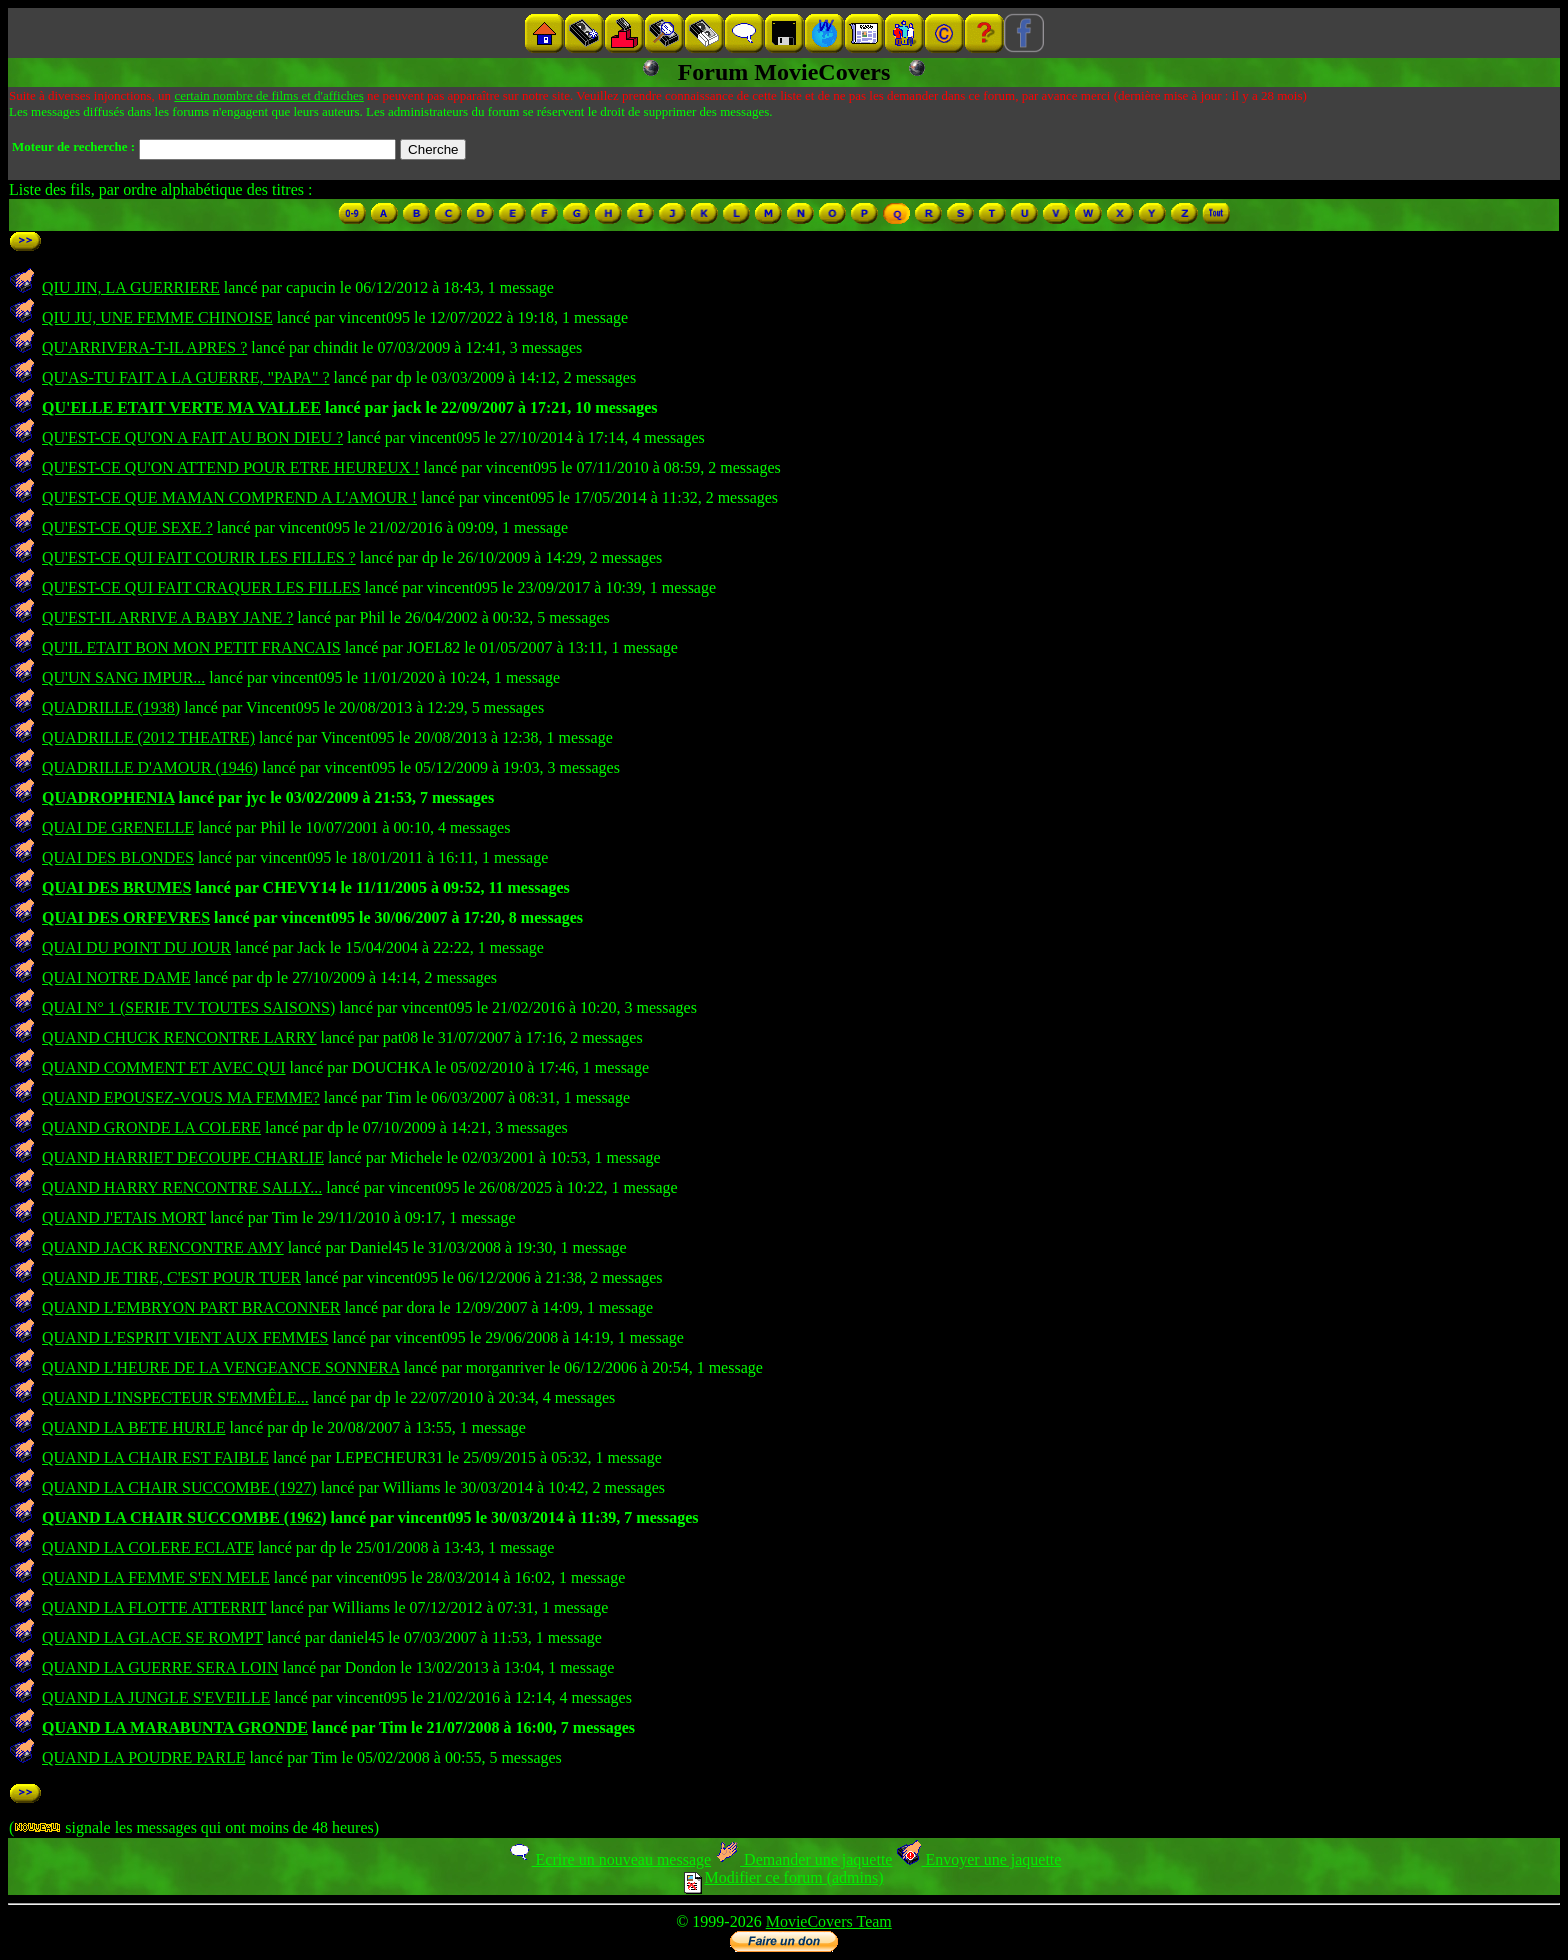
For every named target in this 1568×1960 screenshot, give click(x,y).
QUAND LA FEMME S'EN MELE (156, 1577)
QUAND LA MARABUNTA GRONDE (175, 1727)
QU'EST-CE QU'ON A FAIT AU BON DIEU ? (192, 437)
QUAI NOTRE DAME (116, 977)
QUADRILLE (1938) (111, 707)
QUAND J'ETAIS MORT (124, 1217)
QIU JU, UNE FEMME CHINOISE (157, 317)
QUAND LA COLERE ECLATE (148, 1547)
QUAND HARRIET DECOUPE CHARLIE (183, 1157)
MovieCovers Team (829, 1921)
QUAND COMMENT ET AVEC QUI (164, 1067)
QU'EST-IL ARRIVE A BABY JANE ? (167, 617)
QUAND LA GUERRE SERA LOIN (160, 1667)
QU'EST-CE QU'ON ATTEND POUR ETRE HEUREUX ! (231, 467)
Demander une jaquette (803, 1859)
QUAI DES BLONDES (118, 857)
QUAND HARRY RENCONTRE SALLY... (182, 1187)
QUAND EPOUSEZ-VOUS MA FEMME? (181, 1097)
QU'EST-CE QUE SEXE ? (127, 527)
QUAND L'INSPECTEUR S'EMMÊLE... (175, 1397)
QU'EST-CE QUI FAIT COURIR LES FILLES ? (199, 557)
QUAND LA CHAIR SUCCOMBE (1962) (184, 1517)
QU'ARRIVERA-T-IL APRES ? (144, 347)
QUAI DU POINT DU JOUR (136, 947)
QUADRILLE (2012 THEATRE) (148, 737)
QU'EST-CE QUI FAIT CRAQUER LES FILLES (201, 587)
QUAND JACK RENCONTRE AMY (163, 1247)
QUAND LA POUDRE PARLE (143, 1757)
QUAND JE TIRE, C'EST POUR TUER (171, 1277)
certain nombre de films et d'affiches (268, 95)
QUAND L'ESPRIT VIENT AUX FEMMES (185, 1337)
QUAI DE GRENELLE (118, 827)
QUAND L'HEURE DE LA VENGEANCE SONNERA (221, 1367)
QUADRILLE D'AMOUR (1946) (150, 767)
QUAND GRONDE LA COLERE (151, 1127)
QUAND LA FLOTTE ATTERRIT (154, 1607)
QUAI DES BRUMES (116, 887)
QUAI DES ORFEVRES (126, 917)
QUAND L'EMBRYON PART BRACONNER (191, 1307)
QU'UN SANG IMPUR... (123, 677)
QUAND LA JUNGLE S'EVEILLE (156, 1697)
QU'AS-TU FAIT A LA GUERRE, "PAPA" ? (186, 377)
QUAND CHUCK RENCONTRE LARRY (179, 1037)
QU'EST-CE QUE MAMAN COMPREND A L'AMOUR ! (229, 497)
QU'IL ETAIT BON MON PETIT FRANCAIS (191, 647)
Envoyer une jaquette (978, 1859)
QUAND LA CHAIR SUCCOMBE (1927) (179, 1487)
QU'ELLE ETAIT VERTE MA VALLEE (181, 407)
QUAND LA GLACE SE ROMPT (152, 1637)
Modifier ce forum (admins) (783, 1877)
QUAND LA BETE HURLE (134, 1427)
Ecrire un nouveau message (609, 1859)
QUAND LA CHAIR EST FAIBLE (155, 1457)
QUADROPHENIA (108, 797)
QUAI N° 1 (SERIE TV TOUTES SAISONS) (188, 1007)
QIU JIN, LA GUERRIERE (131, 287)
